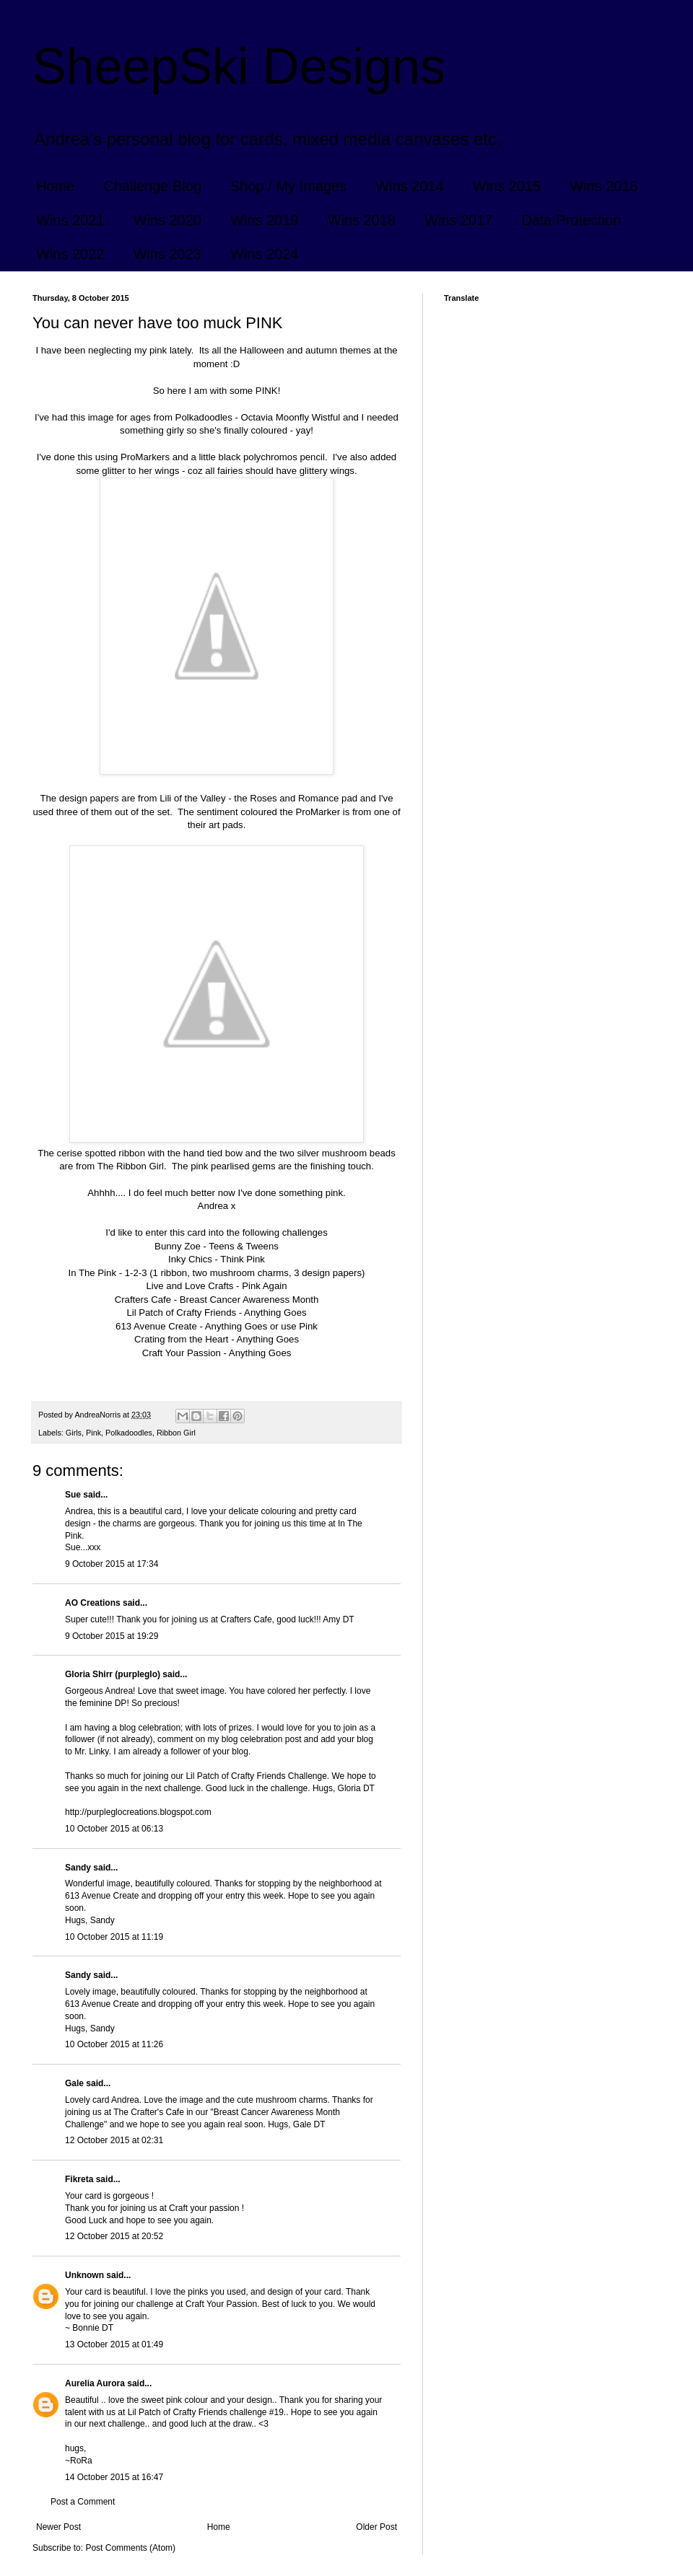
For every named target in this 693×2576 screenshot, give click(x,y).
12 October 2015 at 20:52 (114, 2236)
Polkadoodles (128, 1432)
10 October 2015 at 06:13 (114, 1829)
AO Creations (93, 1603)
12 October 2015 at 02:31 (114, 2140)
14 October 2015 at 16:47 (114, 2477)
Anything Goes (275, 1312)
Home (55, 186)
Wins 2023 (168, 254)
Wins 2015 (507, 186)
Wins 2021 (70, 220)
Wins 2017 (458, 220)
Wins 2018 (362, 220)
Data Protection (572, 220)
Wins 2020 (168, 220)
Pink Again (264, 1285)
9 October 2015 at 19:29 (111, 1636)
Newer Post (58, 2527)
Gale (74, 2083)
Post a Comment (83, 2502)
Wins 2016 (604, 186)
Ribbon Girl (176, 1432)
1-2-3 (137, 1272)
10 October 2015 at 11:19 (114, 1937)
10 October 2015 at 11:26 (114, 2044)
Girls (74, 1432)
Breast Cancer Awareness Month (249, 1299)
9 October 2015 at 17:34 (111, 1564)
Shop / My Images (288, 186)
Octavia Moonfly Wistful (291, 417)
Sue (74, 1495)
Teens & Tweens (244, 1246)
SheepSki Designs (238, 66)
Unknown (84, 2275)
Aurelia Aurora (95, 2383)
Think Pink (242, 1259)
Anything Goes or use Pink (261, 1326)
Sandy (78, 1868)
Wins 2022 (70, 254)
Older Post (376, 2527)
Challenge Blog (152, 186)
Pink (93, 1432)
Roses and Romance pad (303, 798)
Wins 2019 (264, 220)
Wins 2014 (409, 186)
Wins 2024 (264, 254)
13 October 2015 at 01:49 (114, 2344)
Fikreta (79, 2179)
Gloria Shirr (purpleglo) (112, 1674)
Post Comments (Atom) (130, 2548)
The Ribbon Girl (130, 1166)
